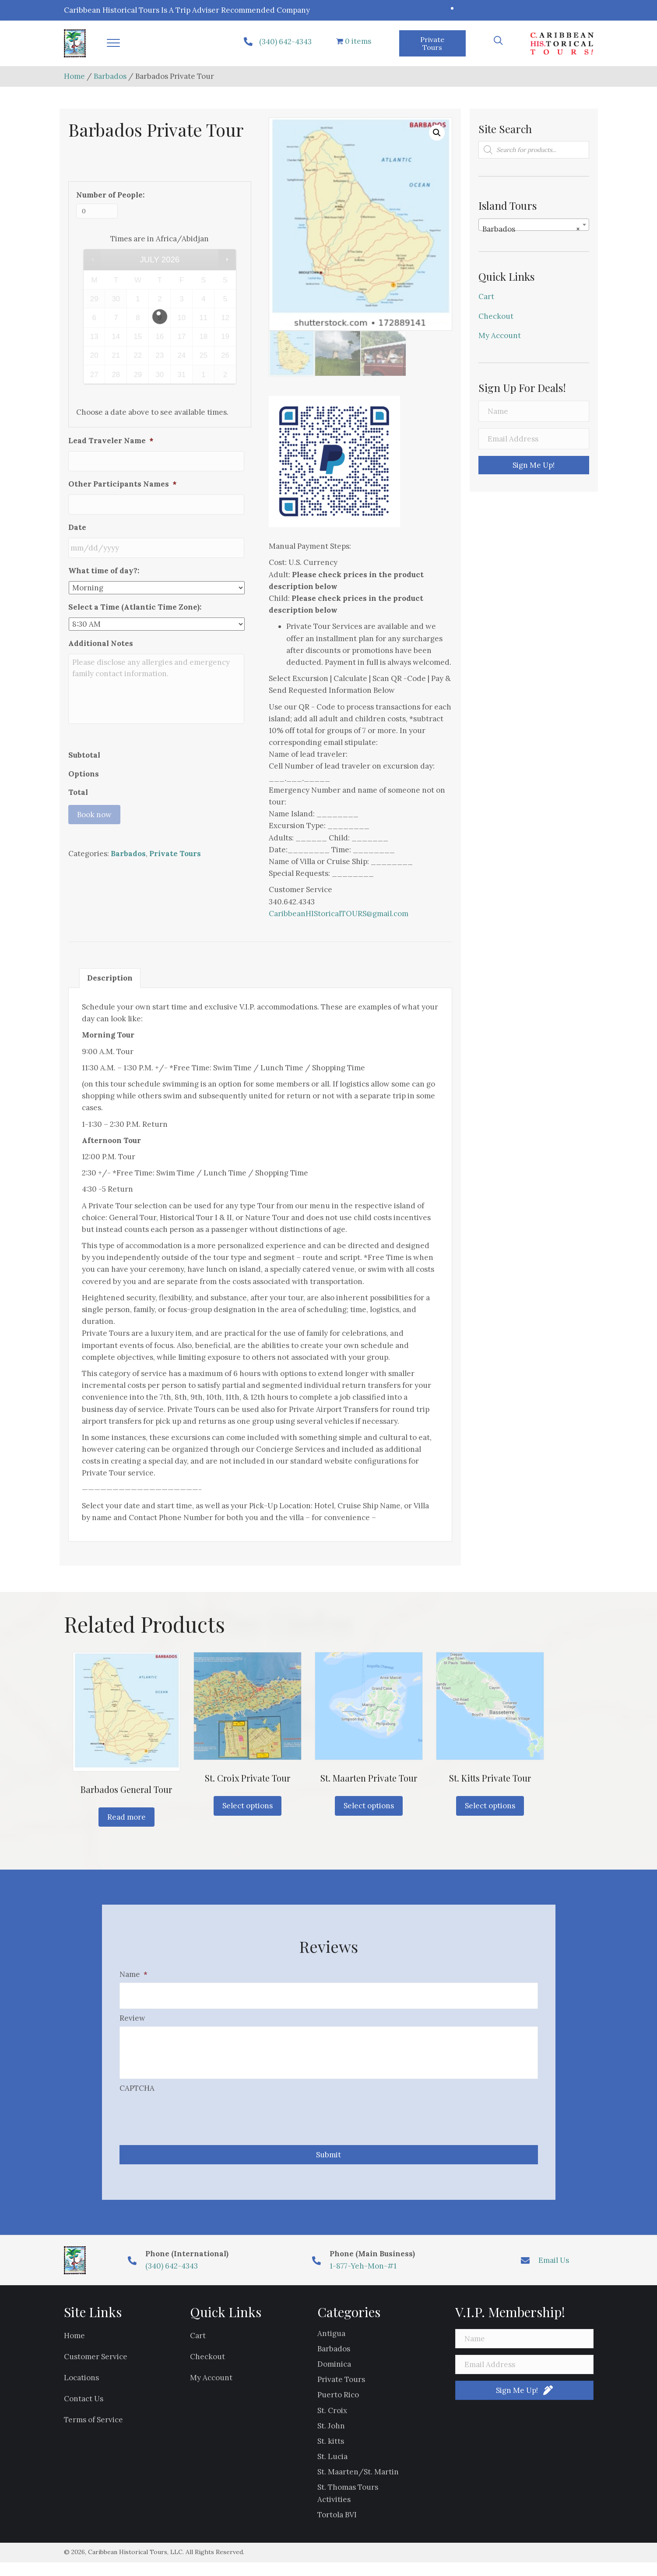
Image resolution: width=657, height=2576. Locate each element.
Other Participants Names (122, 479)
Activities (334, 2512)
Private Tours (175, 911)
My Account (499, 335)
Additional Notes (100, 630)
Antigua (331, 2346)
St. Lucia (332, 2469)
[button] (113, 43)
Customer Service (95, 2370)
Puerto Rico (338, 2408)
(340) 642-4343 (285, 41)
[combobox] (533, 225)
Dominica (334, 2377)
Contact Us (83, 2412)
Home (74, 76)
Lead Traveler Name (110, 440)
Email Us (553, 2273)
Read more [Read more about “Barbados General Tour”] (126, 1817)
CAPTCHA (137, 2102)
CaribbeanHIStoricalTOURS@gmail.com (338, 913)
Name (133, 1974)
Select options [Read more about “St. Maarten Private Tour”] (369, 1805)
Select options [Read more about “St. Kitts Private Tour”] (490, 1805)
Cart (486, 296)
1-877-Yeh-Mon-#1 (363, 2279)
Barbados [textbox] (531, 229)
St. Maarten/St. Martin (358, 2485)
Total (78, 849)
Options (83, 831)
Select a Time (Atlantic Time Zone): (134, 594)
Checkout (495, 316)
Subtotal (84, 812)
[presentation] (186, 2127)
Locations (81, 2391)
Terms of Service (93, 2433)
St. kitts (330, 2454)
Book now (94, 872)
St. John (331, 2439)
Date (77, 519)
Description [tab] (110, 978)
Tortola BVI (337, 2528)
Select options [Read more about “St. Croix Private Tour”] (247, 1805)
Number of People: (110, 195)
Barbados (110, 76)
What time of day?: (103, 558)
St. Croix (332, 2423)
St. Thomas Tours (347, 2500)
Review (132, 2014)
